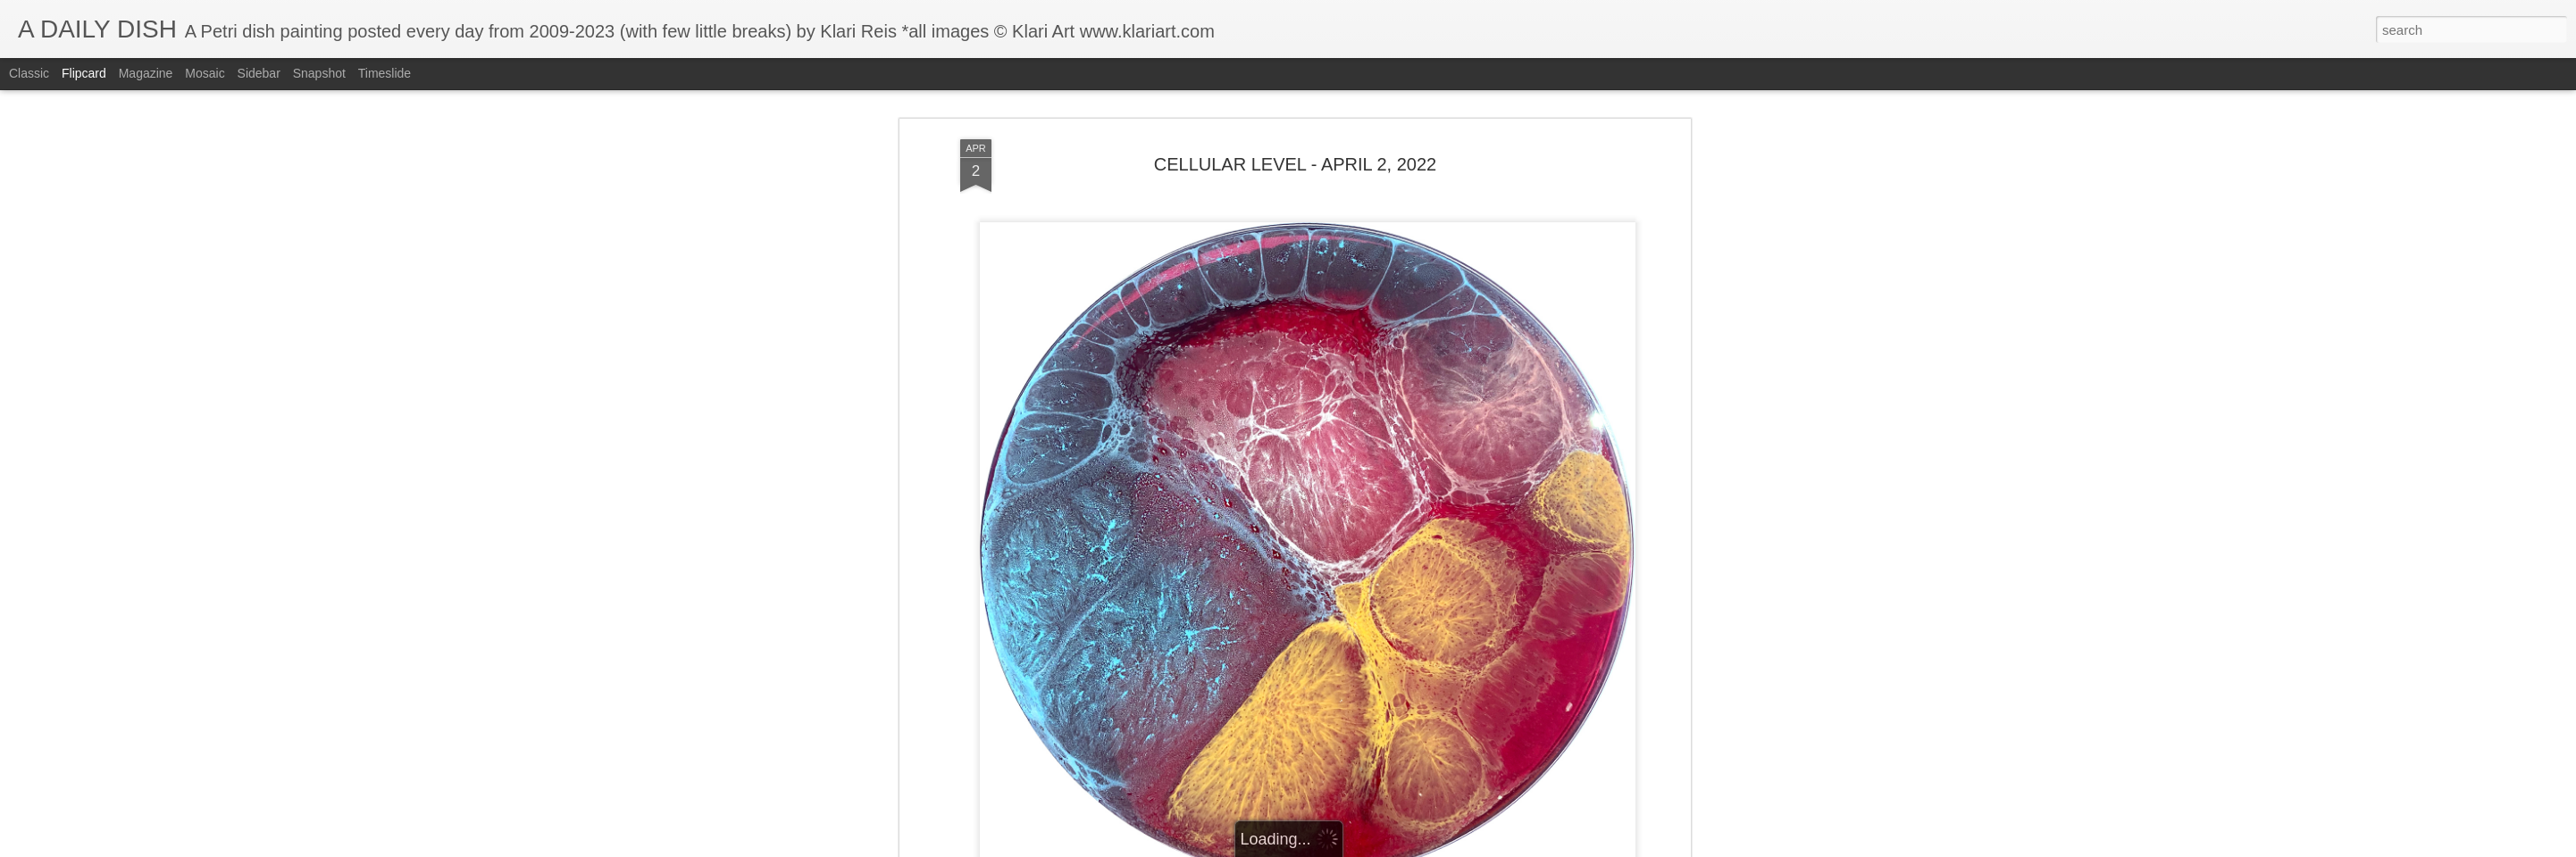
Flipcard (84, 73)
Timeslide (384, 73)
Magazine (146, 73)
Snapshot (319, 73)
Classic (29, 73)
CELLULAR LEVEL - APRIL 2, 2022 (1295, 164)
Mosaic (204, 73)
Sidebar (259, 73)
